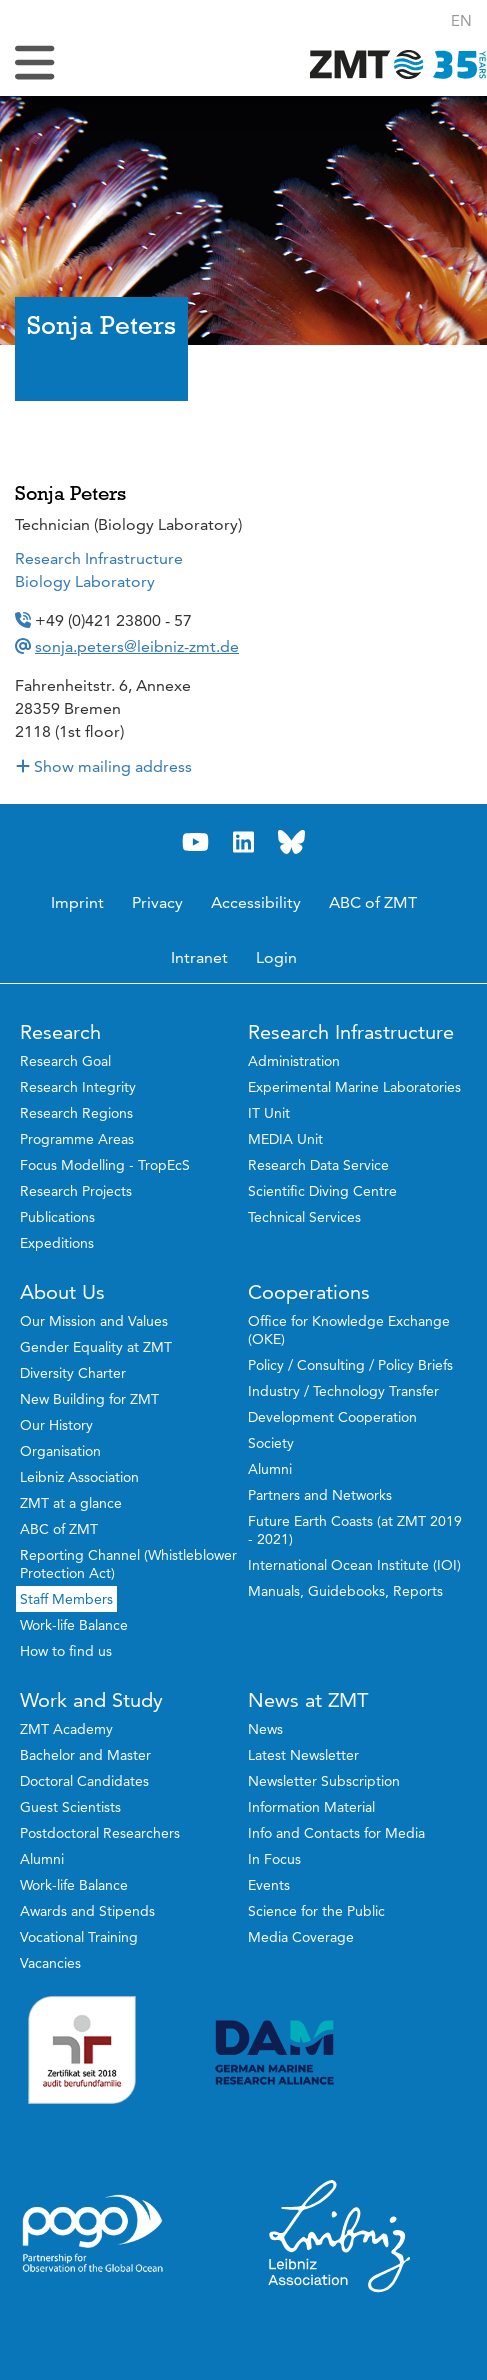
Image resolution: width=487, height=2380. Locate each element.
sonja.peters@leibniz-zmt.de (137, 646)
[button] (461, 20)
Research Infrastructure (99, 558)
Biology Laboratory (85, 581)
